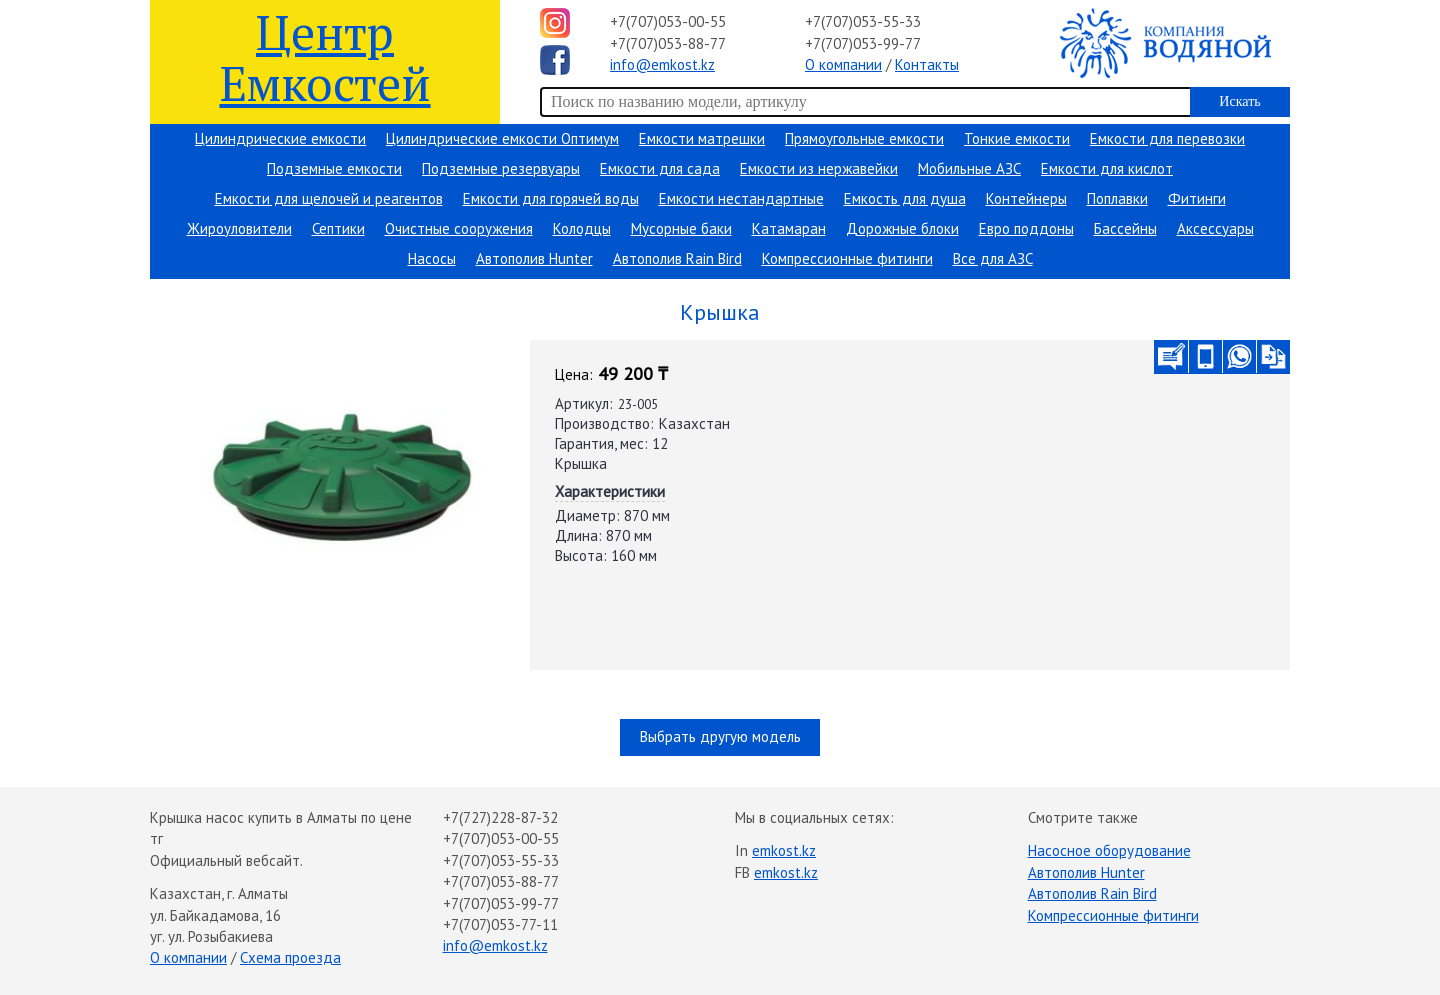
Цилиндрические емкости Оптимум (502, 138)
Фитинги (1197, 198)
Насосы (432, 258)
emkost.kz (784, 850)
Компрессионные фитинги (847, 258)
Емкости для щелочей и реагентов (329, 198)
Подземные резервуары (501, 168)
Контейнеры (1026, 198)
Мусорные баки (681, 228)
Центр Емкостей (325, 56)
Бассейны (1125, 228)
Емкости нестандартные (741, 198)
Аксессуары (1215, 228)
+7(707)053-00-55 (668, 21)
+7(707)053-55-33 (863, 21)
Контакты (927, 64)
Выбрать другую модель (720, 736)
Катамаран (789, 228)
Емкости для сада (660, 168)
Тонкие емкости (1017, 138)
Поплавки (1117, 198)
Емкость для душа (905, 198)
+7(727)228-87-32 (500, 817)
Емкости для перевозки (1167, 138)
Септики (338, 228)
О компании (843, 64)
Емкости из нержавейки (819, 168)
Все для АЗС (993, 258)
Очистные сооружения (459, 228)
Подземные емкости (334, 168)
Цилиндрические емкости (280, 138)
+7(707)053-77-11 (500, 924)
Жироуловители (239, 228)
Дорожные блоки (902, 228)
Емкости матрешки (702, 138)
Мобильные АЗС (969, 168)
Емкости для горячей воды (551, 198)
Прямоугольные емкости (864, 138)
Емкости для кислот (1107, 168)
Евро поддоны (1026, 228)
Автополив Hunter (534, 258)
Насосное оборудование (1109, 850)
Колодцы (582, 228)
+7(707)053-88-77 (668, 43)
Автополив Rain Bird (677, 258)
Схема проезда (290, 957)
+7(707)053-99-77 (863, 43)
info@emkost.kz (662, 64)
